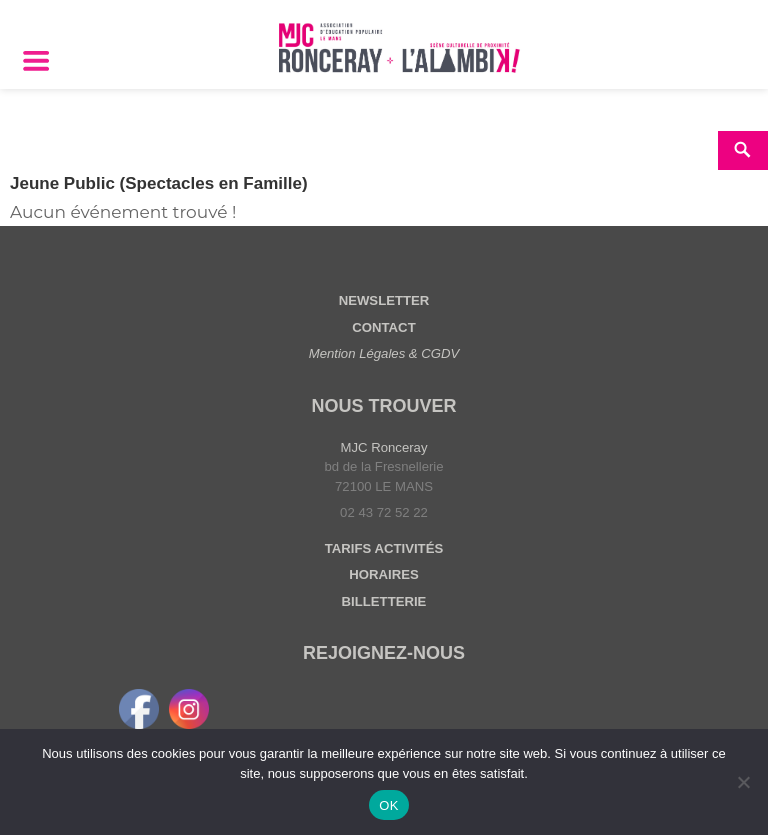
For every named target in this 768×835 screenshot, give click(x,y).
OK (388, 805)
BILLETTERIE (384, 601)
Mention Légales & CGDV (384, 353)
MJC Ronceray (384, 447)
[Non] (743, 782)
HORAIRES (383, 574)
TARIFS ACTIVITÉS (384, 548)
